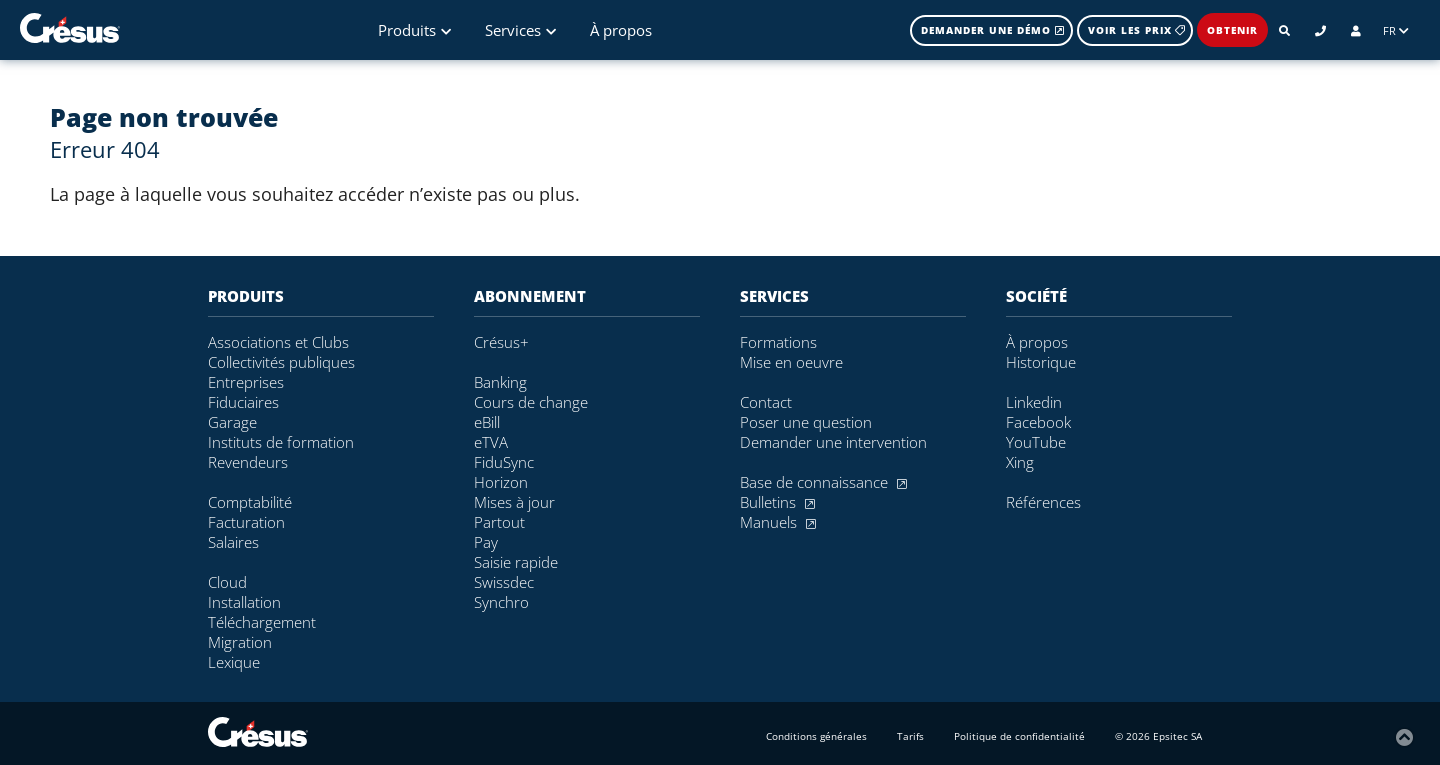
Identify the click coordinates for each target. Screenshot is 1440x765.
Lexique (234, 662)
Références (1043, 502)
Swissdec (504, 582)
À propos (621, 30)
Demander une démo (993, 30)
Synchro (501, 602)
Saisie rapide (516, 562)
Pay (486, 542)
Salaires (233, 542)
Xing (1020, 462)
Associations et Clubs (278, 342)
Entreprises (246, 382)
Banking (500, 382)
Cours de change (531, 402)
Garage (232, 422)
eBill (487, 422)
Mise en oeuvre (791, 362)
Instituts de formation (281, 442)
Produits (414, 30)
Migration (240, 642)
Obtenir (1232, 30)
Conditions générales (816, 736)
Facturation (246, 522)
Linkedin (1034, 402)
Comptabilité (250, 502)
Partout (499, 522)
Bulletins (777, 502)
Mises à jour (514, 502)
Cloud (227, 582)
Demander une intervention (833, 442)
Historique (1041, 362)
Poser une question (806, 422)
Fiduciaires (243, 402)
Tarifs (910, 736)
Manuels (778, 522)
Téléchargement (262, 622)
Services (520, 30)
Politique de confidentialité (1019, 736)
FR (1396, 30)
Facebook (1038, 422)
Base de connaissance (823, 482)
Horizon (501, 482)
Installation (244, 602)
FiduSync (504, 462)
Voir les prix (1136, 30)
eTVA (491, 442)
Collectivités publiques (281, 362)
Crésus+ (501, 342)
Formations (778, 342)
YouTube (1036, 442)
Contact (766, 402)
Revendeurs (248, 462)
